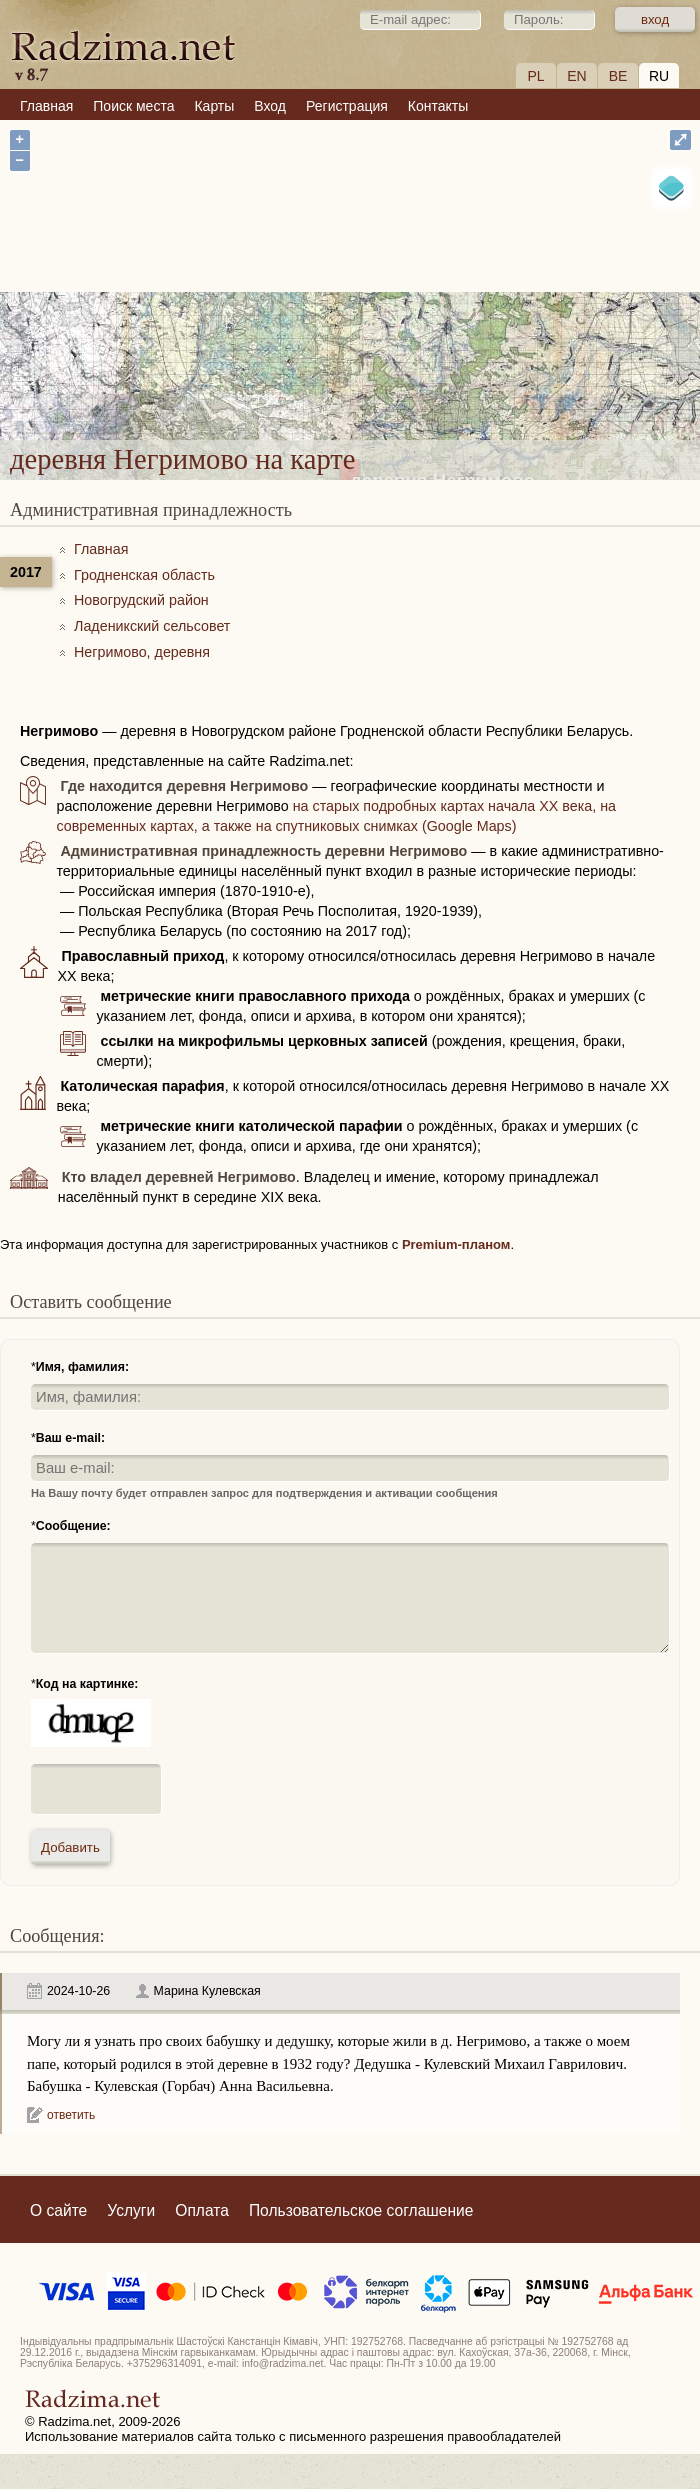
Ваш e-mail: (70, 1438)
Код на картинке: (87, 1684)
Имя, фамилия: (82, 1367)
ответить (71, 2115)
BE (618, 76)
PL (535, 76)
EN (576, 76)
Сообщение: (73, 1526)
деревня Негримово (442, 305)
